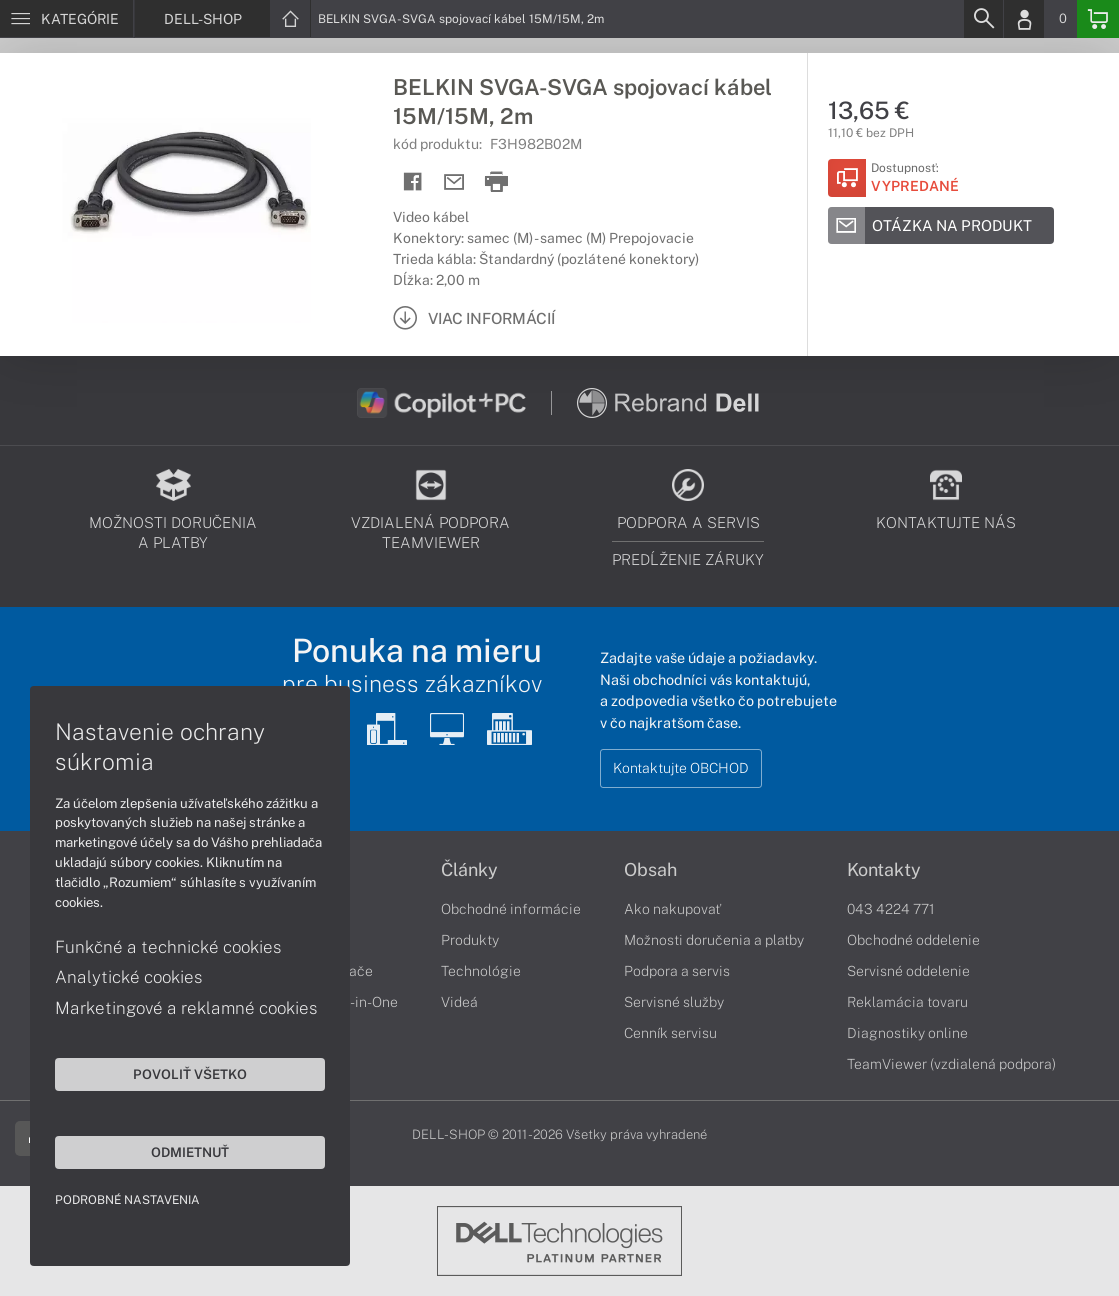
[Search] (983, 19)
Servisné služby (674, 1002)
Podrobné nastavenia (127, 1200)
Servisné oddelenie (908, 971)
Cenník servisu (670, 1033)
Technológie (481, 971)
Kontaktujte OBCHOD (681, 768)
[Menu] (66, 19)
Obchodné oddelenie (913, 940)
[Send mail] (454, 182)
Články (469, 870)
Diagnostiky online (907, 1033)
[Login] (1024, 19)
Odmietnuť (190, 1152)
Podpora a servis (677, 971)
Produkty (470, 940)
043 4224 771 (891, 909)
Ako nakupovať (672, 909)
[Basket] (1098, 19)
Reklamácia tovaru (907, 1002)
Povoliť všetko (190, 1074)
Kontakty (884, 870)
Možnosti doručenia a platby (714, 940)
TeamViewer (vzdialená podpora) (951, 1064)
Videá (459, 1002)
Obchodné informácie (511, 909)
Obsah (650, 870)
